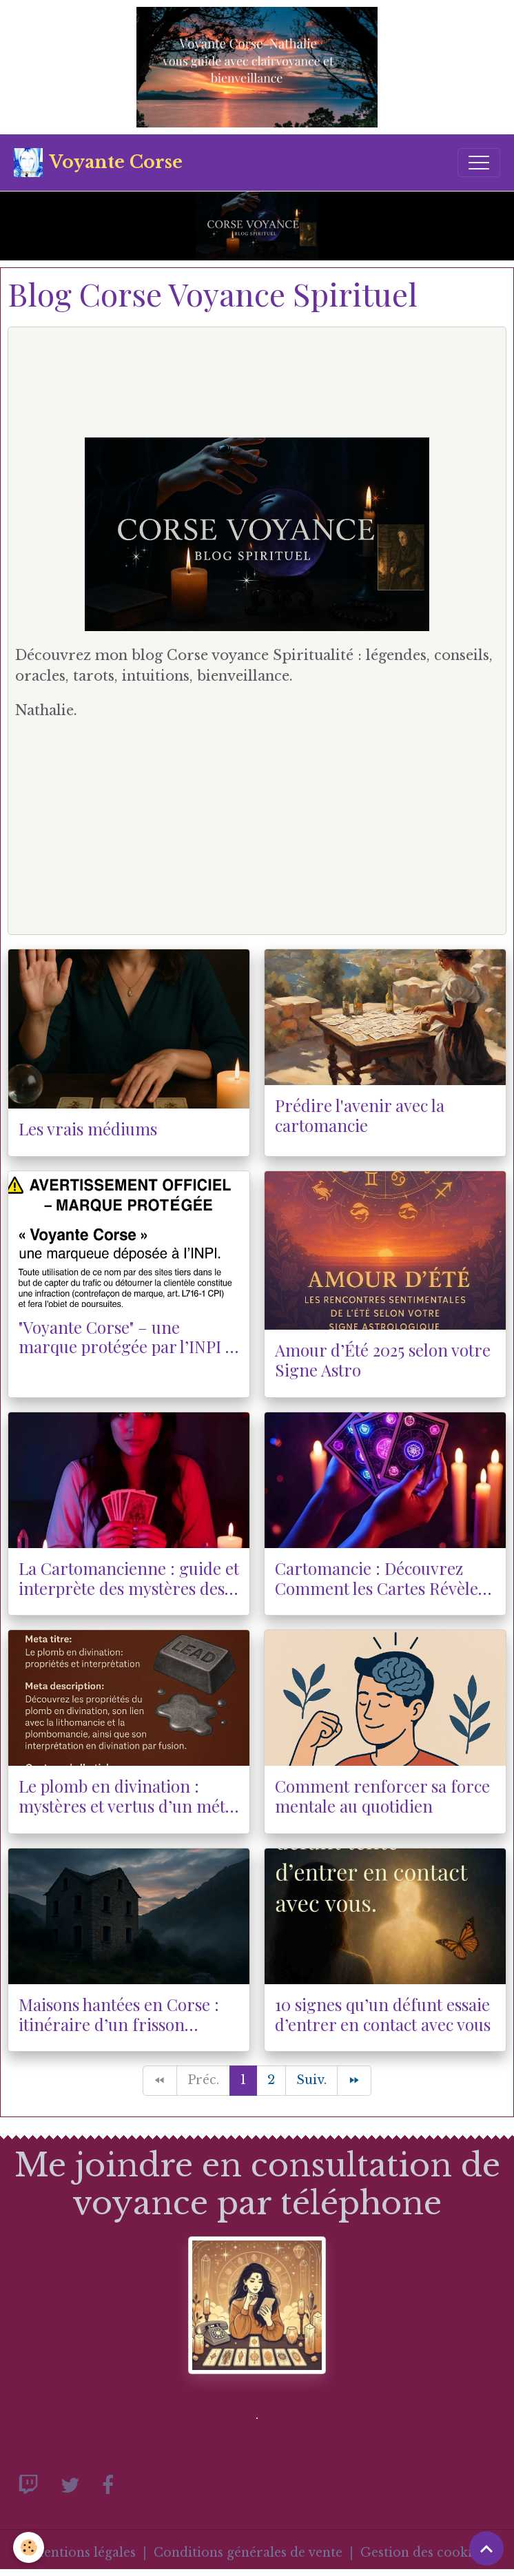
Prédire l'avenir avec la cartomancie (359, 1115)
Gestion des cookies (422, 2552)
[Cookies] (29, 2547)
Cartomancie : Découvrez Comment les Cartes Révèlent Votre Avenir (384, 1578)
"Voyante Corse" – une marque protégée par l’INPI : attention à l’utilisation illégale (124, 1337)
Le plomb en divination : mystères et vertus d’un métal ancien (128, 1796)
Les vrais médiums (88, 1129)
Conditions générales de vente (248, 2552)
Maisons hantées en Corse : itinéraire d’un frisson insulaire (119, 2014)
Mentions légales (83, 2552)
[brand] (98, 162)
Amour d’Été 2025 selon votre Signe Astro (383, 1360)
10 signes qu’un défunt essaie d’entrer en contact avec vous (383, 2014)
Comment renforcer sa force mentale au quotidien (382, 1796)
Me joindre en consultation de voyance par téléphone (257, 2184)
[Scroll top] (486, 2548)
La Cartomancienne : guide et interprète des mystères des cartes (129, 1578)
